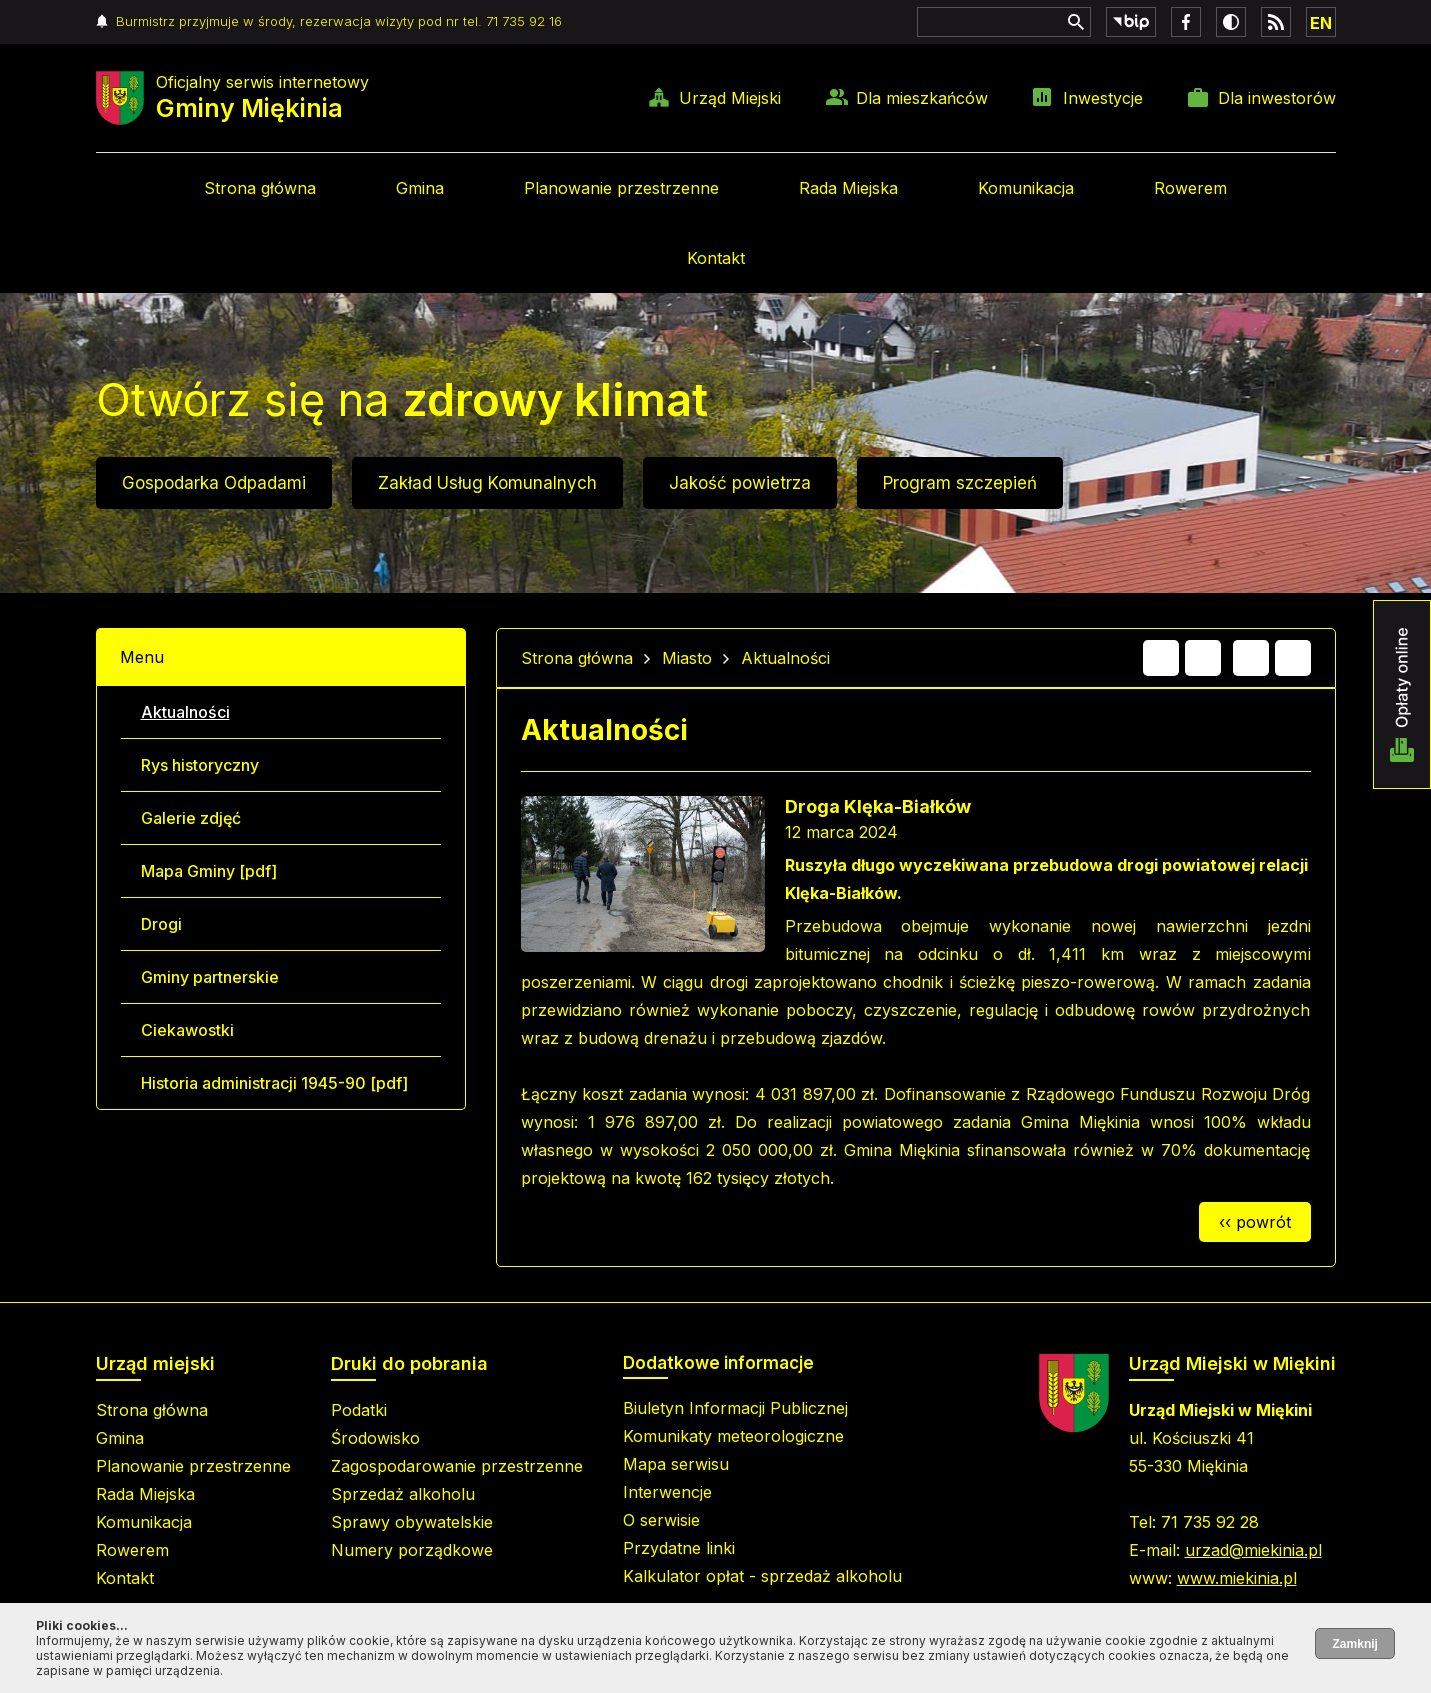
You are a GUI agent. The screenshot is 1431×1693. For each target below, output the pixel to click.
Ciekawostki (187, 1030)
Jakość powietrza (740, 483)
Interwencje (667, 1492)
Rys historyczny (200, 765)
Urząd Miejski (730, 98)
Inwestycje (1103, 98)
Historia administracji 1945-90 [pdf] (274, 1083)
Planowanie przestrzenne (621, 188)
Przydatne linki (679, 1548)
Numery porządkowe (412, 1550)
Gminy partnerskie (210, 977)
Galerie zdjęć (191, 818)
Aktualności (185, 712)
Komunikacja (1026, 188)
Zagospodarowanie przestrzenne (457, 1466)
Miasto (687, 658)
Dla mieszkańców (922, 98)
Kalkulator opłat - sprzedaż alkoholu (762, 1576)
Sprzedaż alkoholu (403, 1494)
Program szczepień (960, 483)
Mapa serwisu (676, 1464)
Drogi (161, 924)
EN (1321, 23)
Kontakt (716, 258)
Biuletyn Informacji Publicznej (735, 1408)
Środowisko (375, 1438)
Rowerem (1190, 188)
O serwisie (661, 1520)
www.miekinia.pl (1237, 1578)
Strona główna (260, 188)
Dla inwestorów (1277, 98)
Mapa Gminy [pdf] (209, 871)
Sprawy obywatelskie (412, 1522)
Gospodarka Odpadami (214, 483)
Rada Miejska (848, 188)
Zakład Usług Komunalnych (487, 483)
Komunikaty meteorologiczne (733, 1436)
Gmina (420, 188)
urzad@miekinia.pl (1253, 1550)
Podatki (359, 1410)
